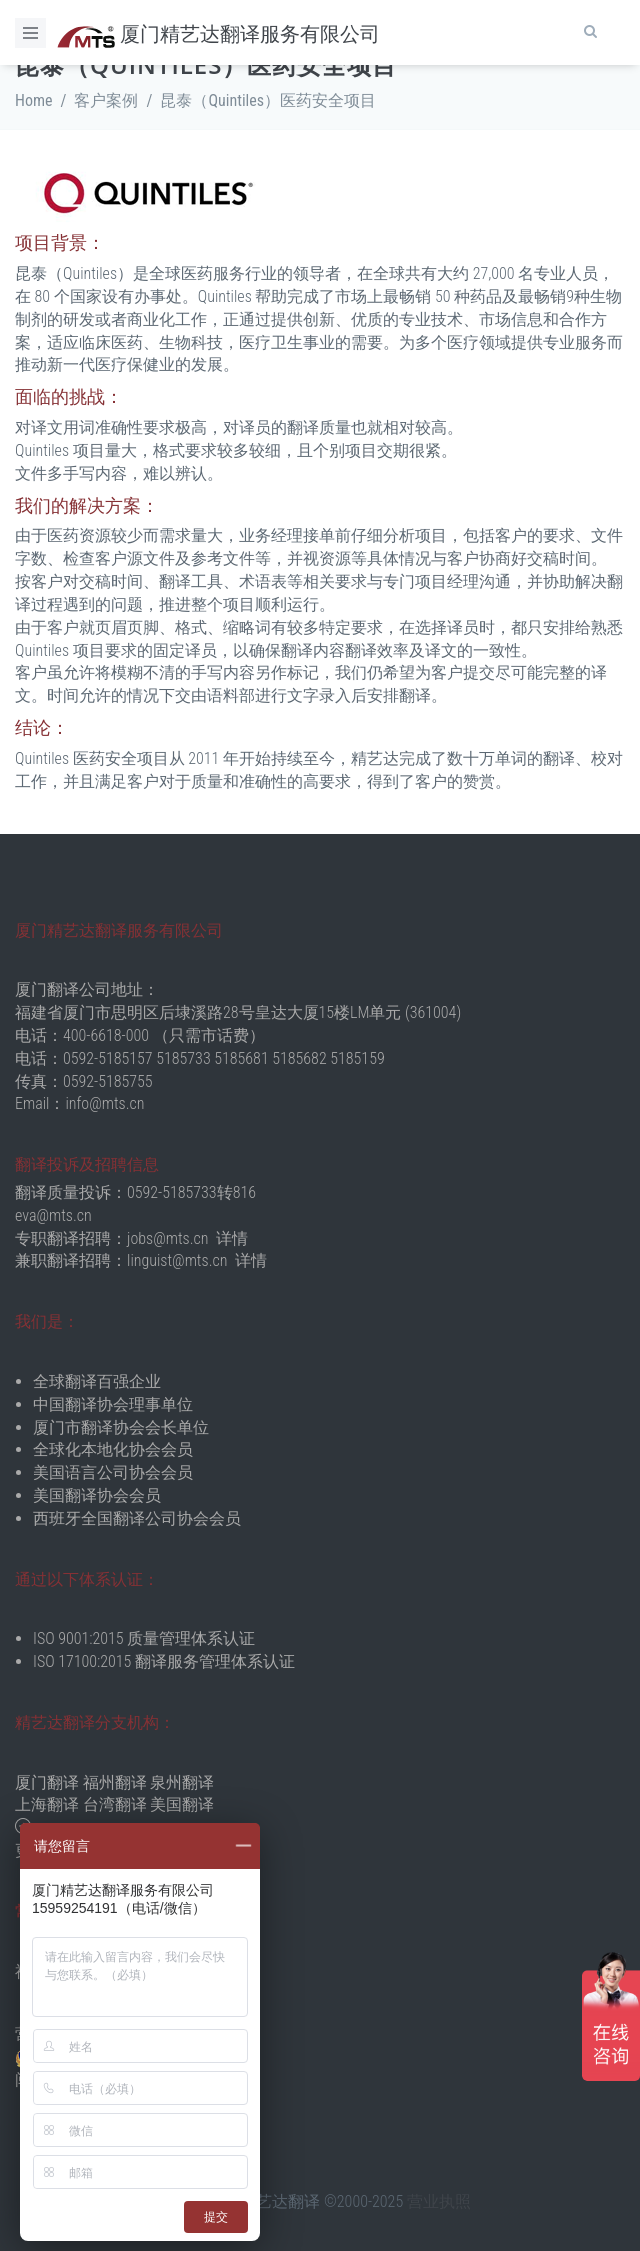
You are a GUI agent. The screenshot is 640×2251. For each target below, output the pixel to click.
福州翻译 (115, 1782)
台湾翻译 (115, 1804)
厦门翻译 (47, 1782)
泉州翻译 (182, 1782)
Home (34, 100)
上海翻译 (47, 1804)
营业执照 (439, 2201)
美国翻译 (182, 1804)
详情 (232, 1238)
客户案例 (106, 100)
